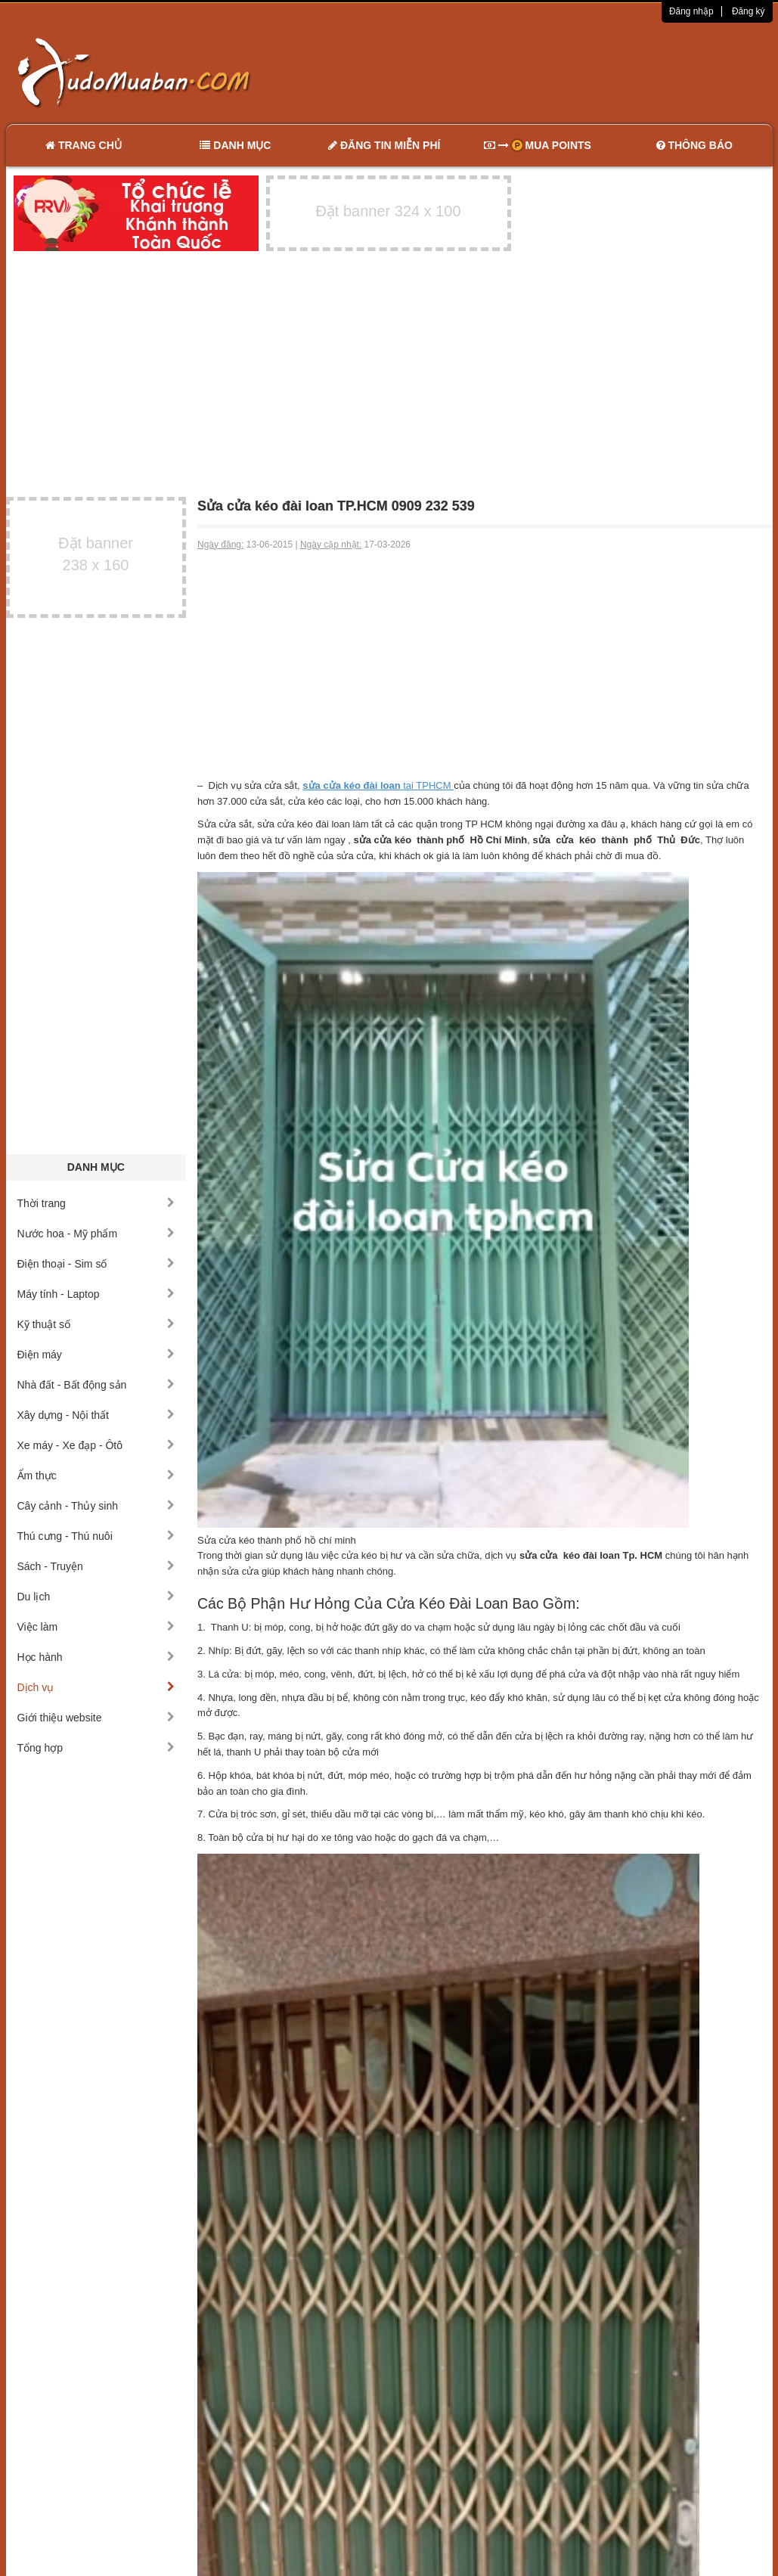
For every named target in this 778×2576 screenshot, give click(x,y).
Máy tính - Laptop (96, 1294)
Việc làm (96, 1627)
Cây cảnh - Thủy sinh (96, 1506)
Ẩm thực (96, 1476)
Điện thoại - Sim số (96, 1264)
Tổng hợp (96, 1748)
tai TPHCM (378, 785)
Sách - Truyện (96, 1566)
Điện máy (96, 1355)
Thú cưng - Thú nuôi (96, 1536)
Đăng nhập (691, 11)
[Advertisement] (548, 71)
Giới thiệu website (96, 1718)
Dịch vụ (96, 1687)
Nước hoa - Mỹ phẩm (96, 1233)
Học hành (96, 1657)
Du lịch (96, 1597)
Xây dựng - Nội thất (96, 1415)
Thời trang (96, 1203)
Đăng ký (748, 11)
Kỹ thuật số (96, 1324)
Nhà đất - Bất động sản (96, 1385)
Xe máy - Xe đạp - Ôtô (96, 1445)
